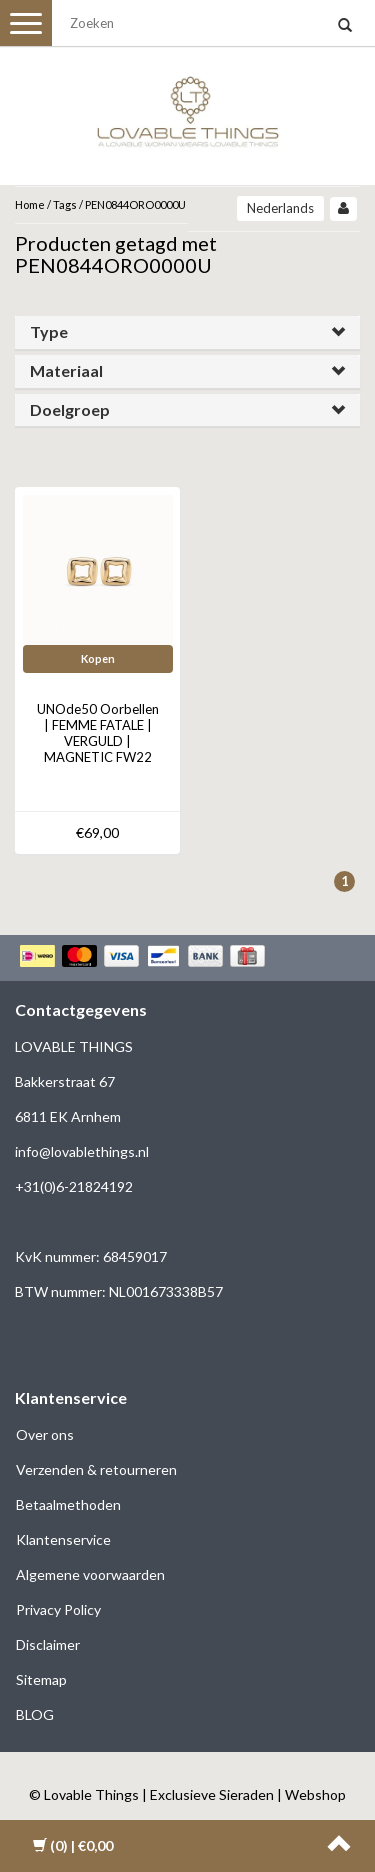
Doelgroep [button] (70, 409)
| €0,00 (73, 1845)
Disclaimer (48, 1644)
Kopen (98, 658)
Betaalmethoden (68, 1504)
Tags (65, 204)
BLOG (35, 1714)
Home (30, 204)
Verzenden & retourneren (96, 1469)
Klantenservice (63, 1539)
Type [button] (49, 331)
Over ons (45, 1434)
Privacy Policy (58, 1609)
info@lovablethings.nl (82, 1151)
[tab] (187, 332)
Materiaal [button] (66, 370)
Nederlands (280, 208)
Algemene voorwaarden (90, 1574)
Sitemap (41, 1679)
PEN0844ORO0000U (135, 204)
